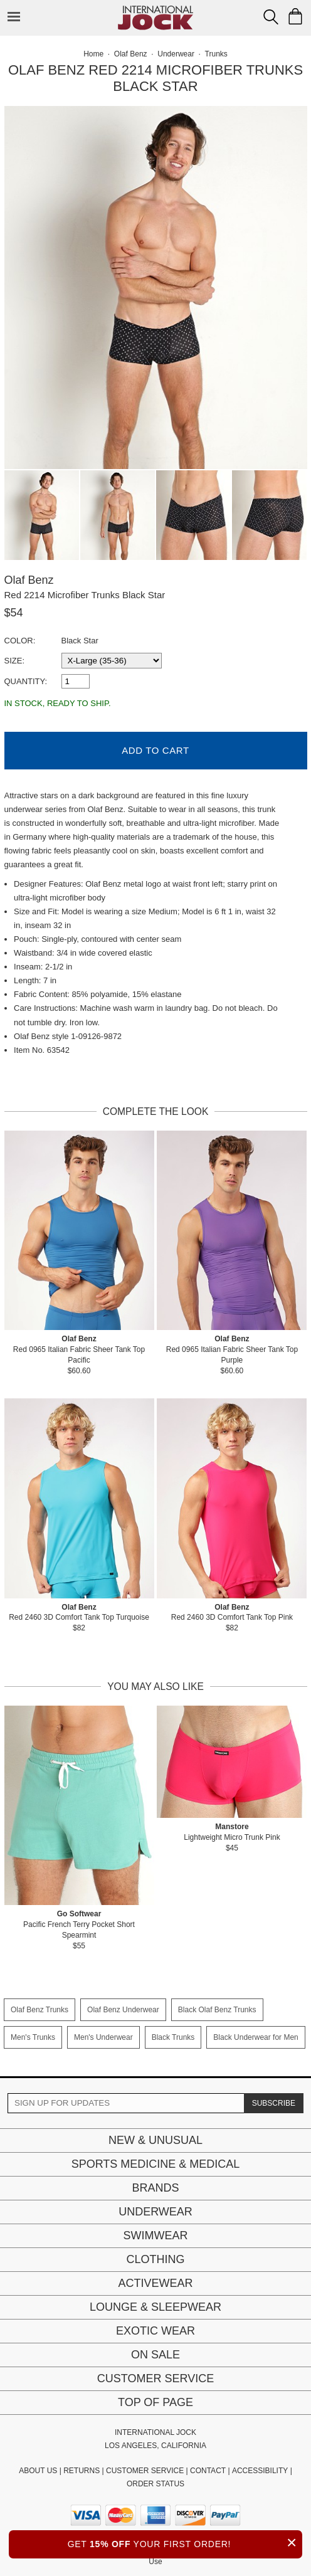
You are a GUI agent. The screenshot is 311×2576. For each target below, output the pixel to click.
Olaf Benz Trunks (39, 2009)
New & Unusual (155, 2140)
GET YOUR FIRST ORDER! (185, 2542)
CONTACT (208, 2470)
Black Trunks (173, 2037)
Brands (155, 2188)
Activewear (155, 2283)
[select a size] (111, 660)
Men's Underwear (103, 2037)
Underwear (155, 2211)
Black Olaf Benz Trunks (217, 2009)
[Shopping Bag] (295, 16)
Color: (20, 640)
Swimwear (156, 2235)
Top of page (155, 2402)
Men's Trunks (33, 2037)
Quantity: (26, 681)
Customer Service (155, 2378)
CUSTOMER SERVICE (145, 2470)
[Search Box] (270, 16)
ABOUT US (38, 2470)
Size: (14, 660)
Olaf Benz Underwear (123, 2009)
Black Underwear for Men (255, 2037)
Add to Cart (155, 750)
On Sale (155, 2354)
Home (93, 54)
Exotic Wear (155, 2331)
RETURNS (81, 2470)
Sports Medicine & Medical (155, 2164)
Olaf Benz (29, 580)
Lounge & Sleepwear (155, 2307)
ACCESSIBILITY (260, 2470)
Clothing (155, 2259)
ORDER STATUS (155, 2483)
